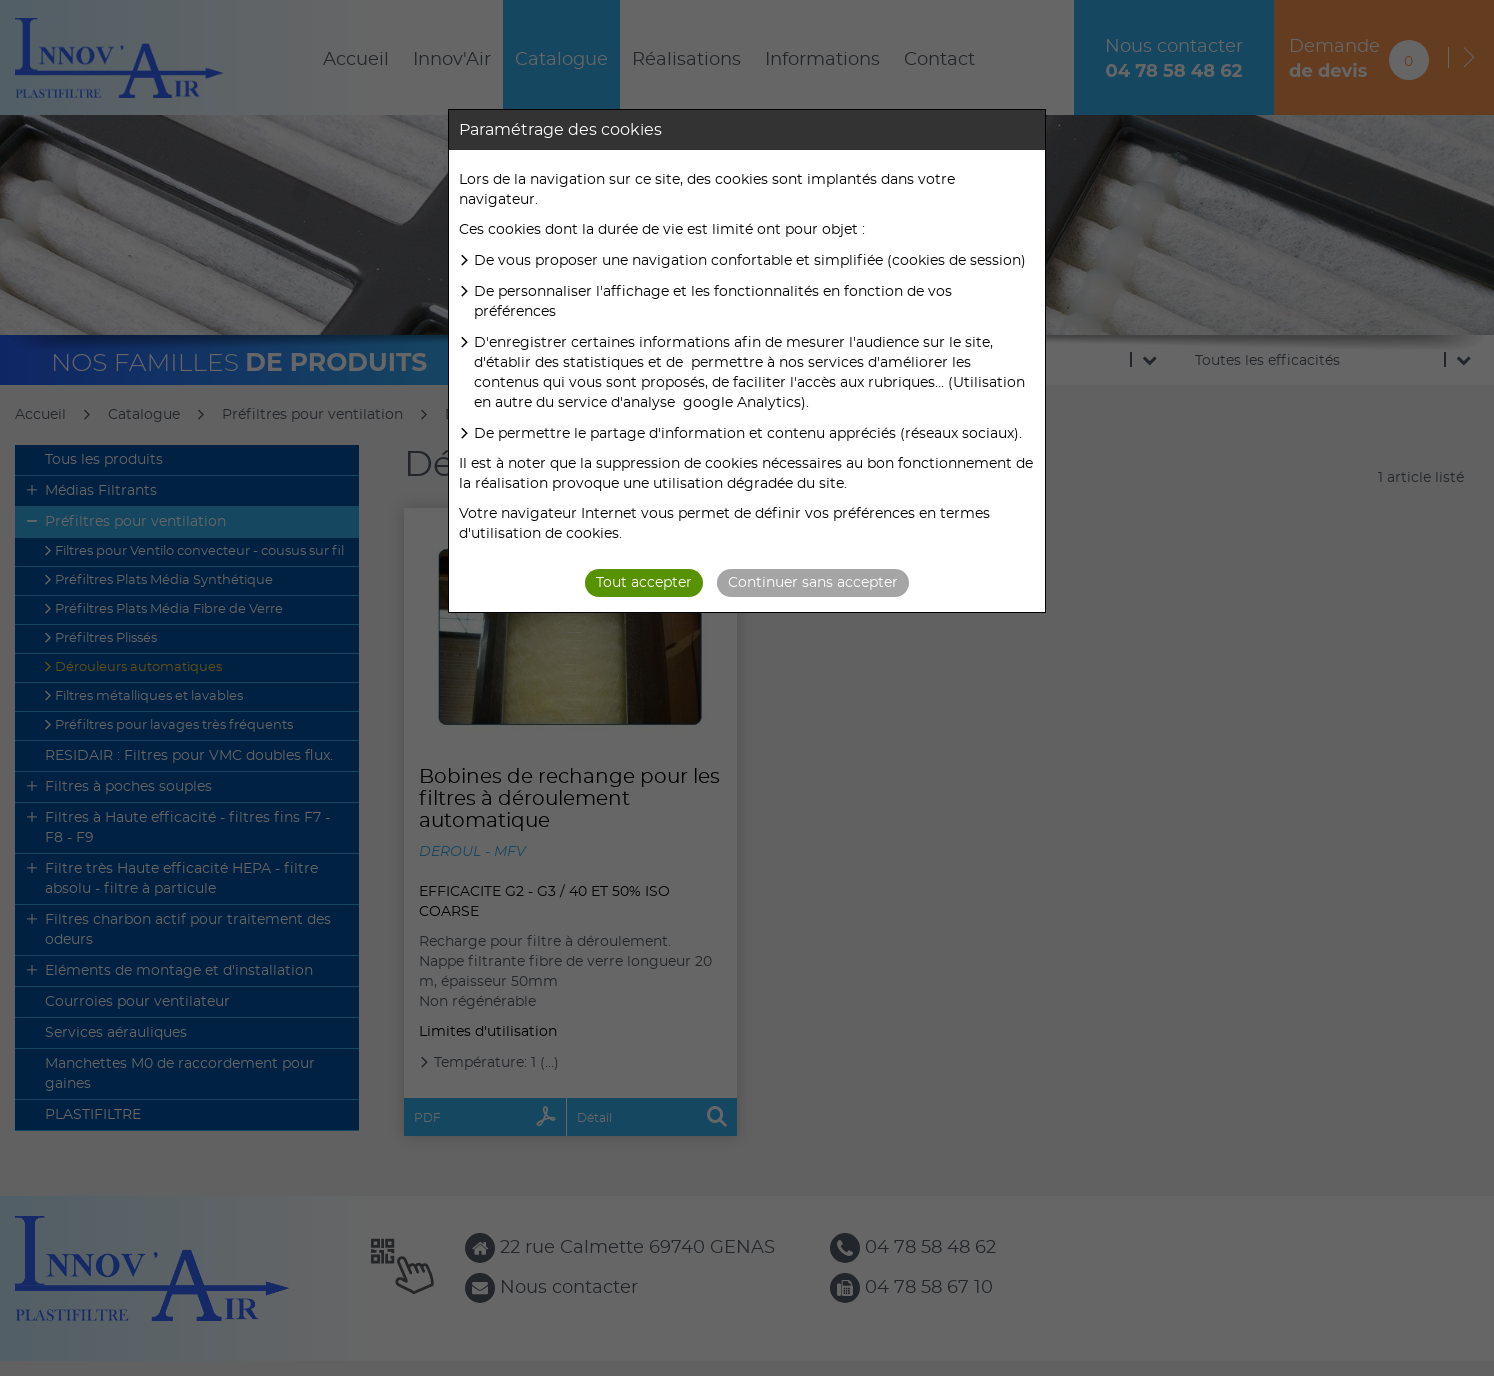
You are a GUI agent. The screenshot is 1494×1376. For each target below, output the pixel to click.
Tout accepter (644, 583)
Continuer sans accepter (813, 583)
